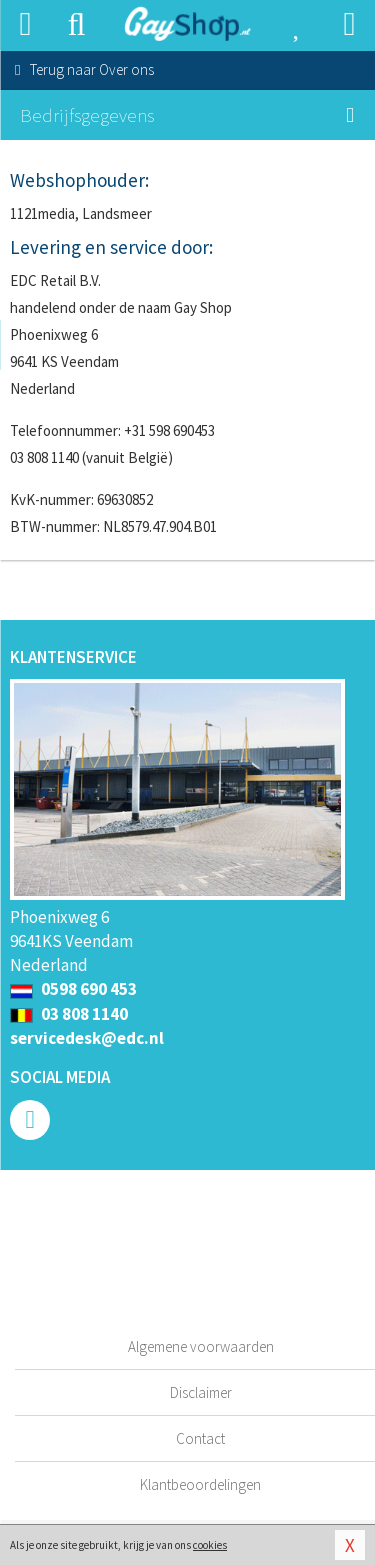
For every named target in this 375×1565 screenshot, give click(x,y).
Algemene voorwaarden (201, 1346)
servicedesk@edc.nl (87, 1038)
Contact (200, 1438)
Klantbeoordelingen (200, 1484)
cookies (210, 1545)
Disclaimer (201, 1392)
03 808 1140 (69, 1014)
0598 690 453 (73, 989)
